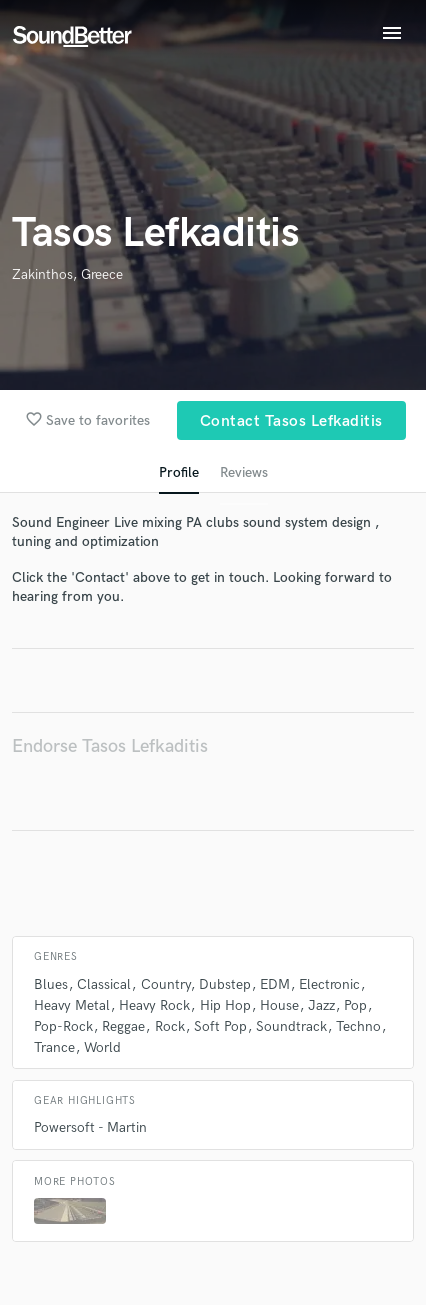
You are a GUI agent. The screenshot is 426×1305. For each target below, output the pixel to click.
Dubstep (225, 984)
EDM (275, 984)
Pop (355, 1005)
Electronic (329, 984)
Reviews (244, 472)
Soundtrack (291, 1026)
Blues (51, 984)
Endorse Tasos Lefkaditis (110, 746)
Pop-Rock (63, 1026)
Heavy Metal (72, 1005)
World (102, 1047)
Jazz (321, 1005)
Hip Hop (225, 1005)
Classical (104, 984)
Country (165, 984)
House (279, 1005)
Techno (358, 1026)
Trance (54, 1047)
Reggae (123, 1026)
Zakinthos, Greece (67, 274)
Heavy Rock (154, 1005)
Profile (179, 472)
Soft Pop (220, 1026)
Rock (170, 1026)
